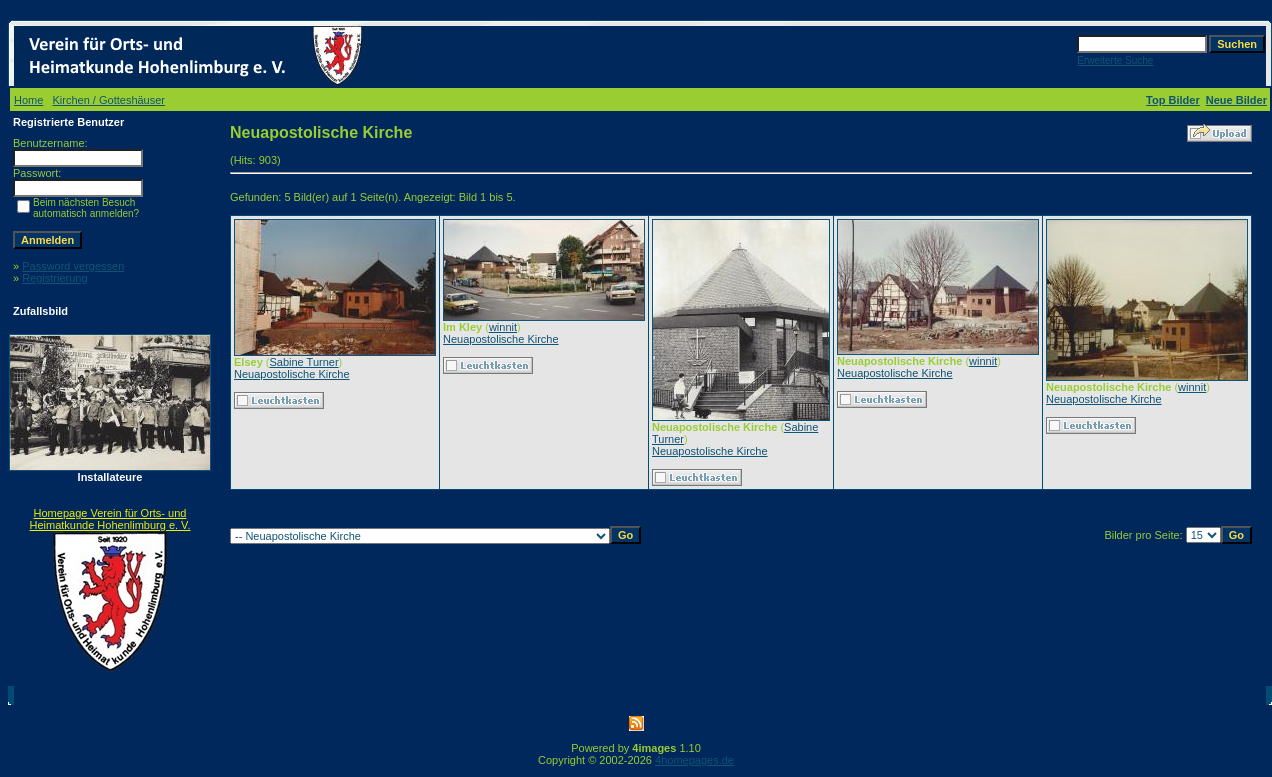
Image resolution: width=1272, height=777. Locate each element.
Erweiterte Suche (1115, 60)
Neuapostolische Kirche (292, 374)
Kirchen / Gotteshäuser (109, 100)
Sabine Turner (303, 362)
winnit (503, 327)
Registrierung (54, 278)
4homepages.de (694, 760)
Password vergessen (73, 266)
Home (28, 100)
